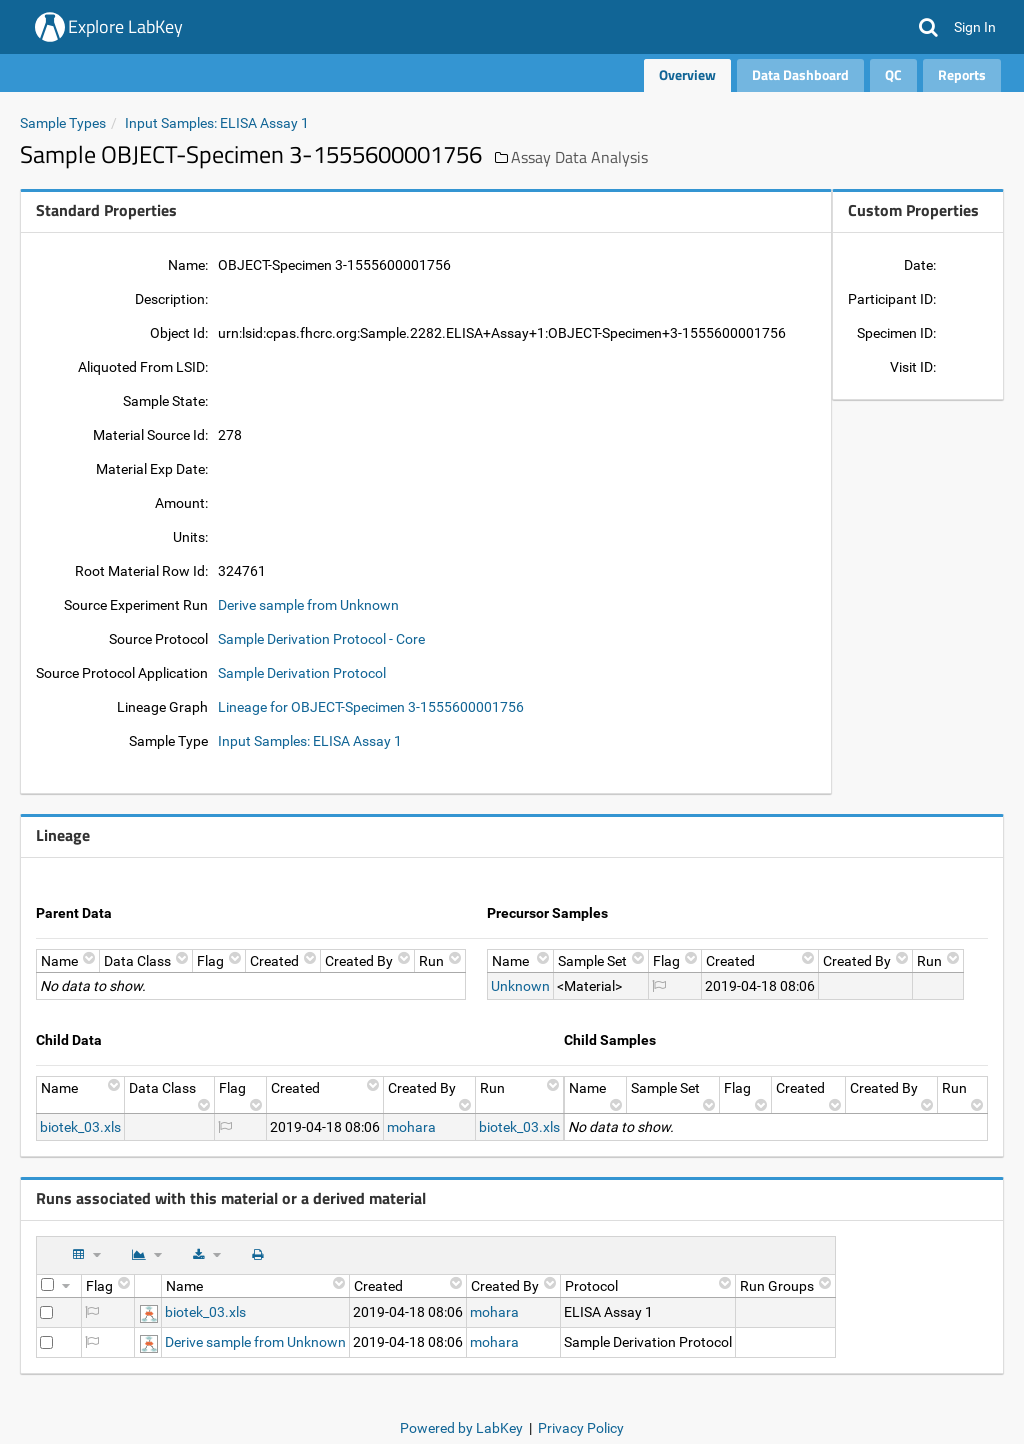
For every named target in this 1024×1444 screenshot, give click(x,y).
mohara (411, 1127)
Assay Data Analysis (579, 157)
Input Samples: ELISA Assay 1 (217, 123)
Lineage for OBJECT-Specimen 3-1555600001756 (371, 707)
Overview (687, 74)
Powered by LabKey (461, 1428)
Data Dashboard (800, 74)
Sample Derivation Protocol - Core (321, 639)
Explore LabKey (125, 26)
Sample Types (63, 123)
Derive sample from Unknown (308, 605)
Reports (962, 74)
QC (893, 74)
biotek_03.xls (80, 1127)
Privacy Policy (581, 1428)
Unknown (520, 986)
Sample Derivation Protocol (302, 673)
